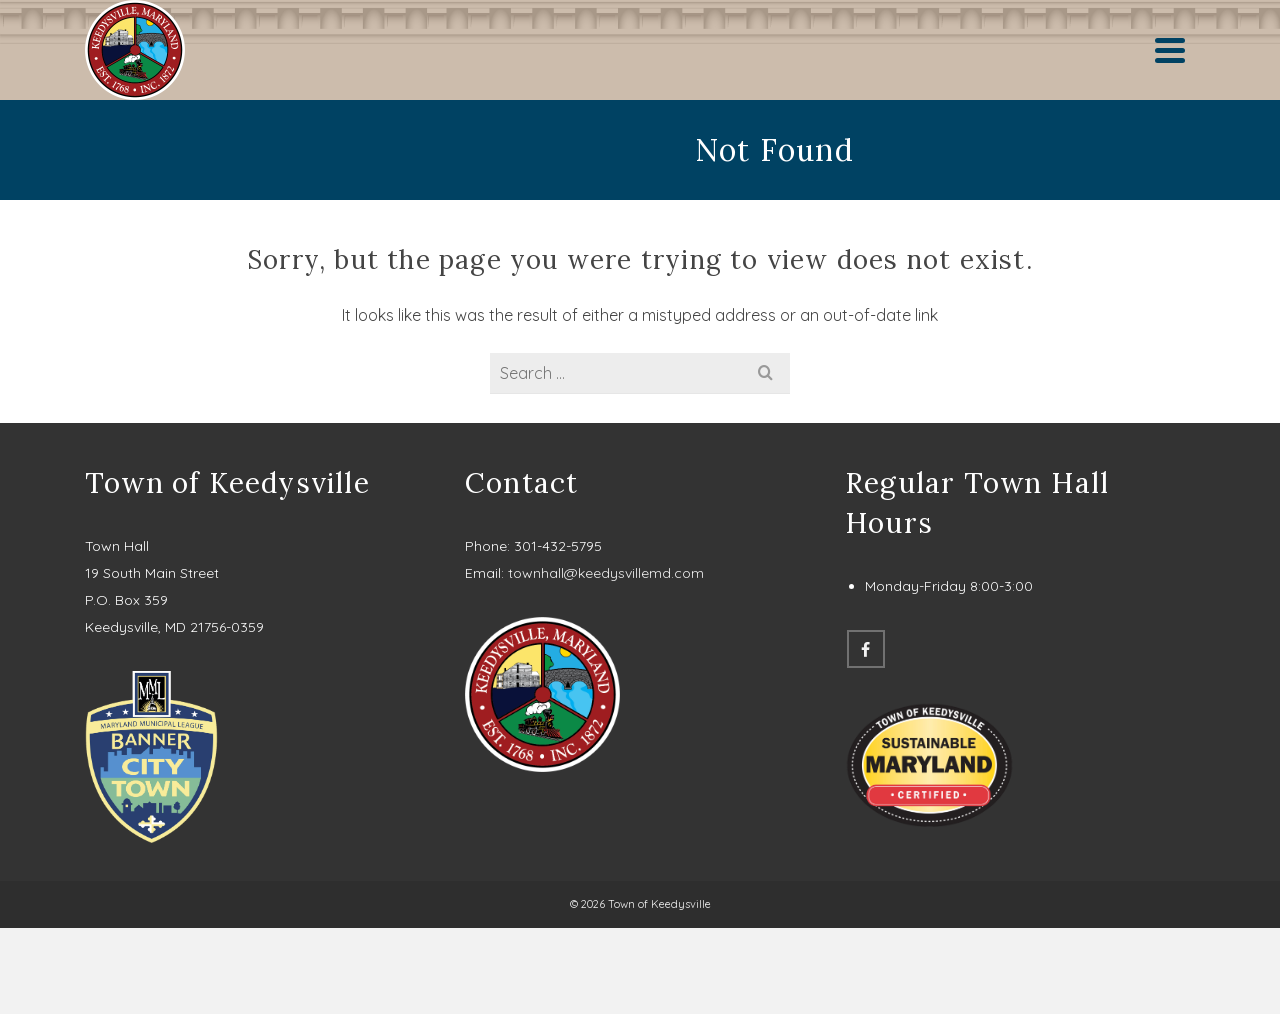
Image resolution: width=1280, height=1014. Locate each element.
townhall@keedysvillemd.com (606, 573)
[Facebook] (866, 649)
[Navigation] (1170, 50)
